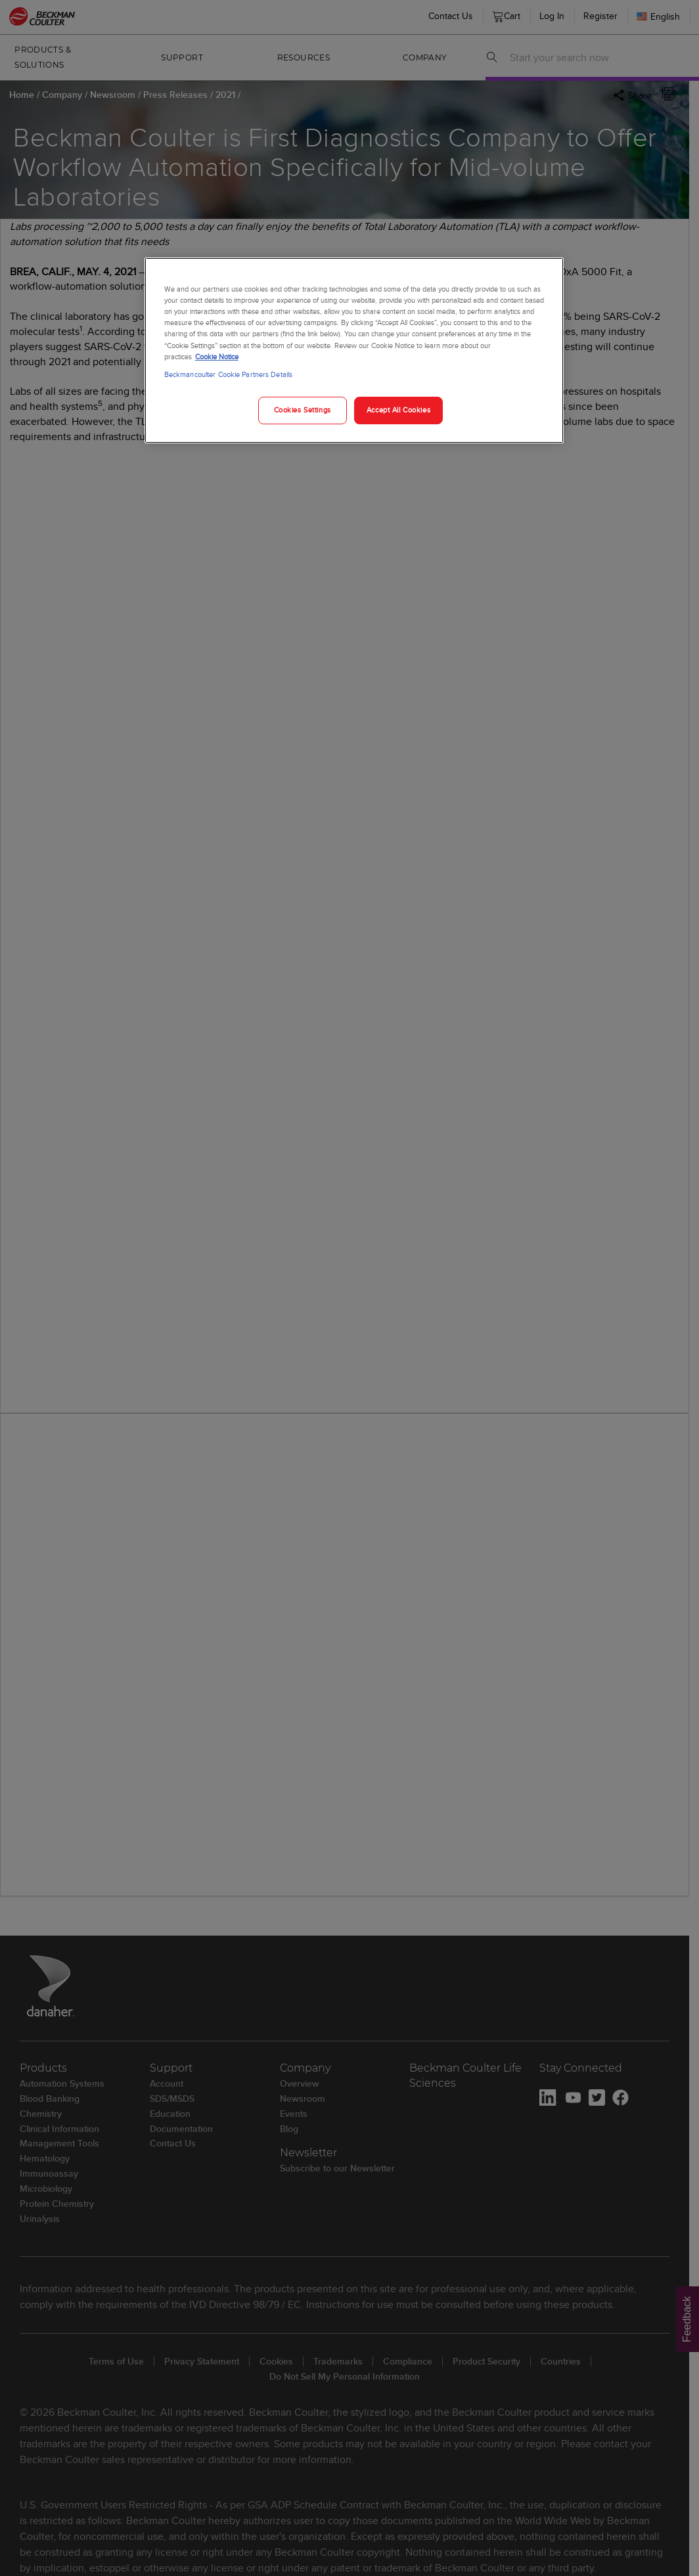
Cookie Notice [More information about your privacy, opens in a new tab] (216, 356)
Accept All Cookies (398, 410)
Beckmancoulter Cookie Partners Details (228, 374)
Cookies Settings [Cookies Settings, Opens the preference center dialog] (302, 410)
